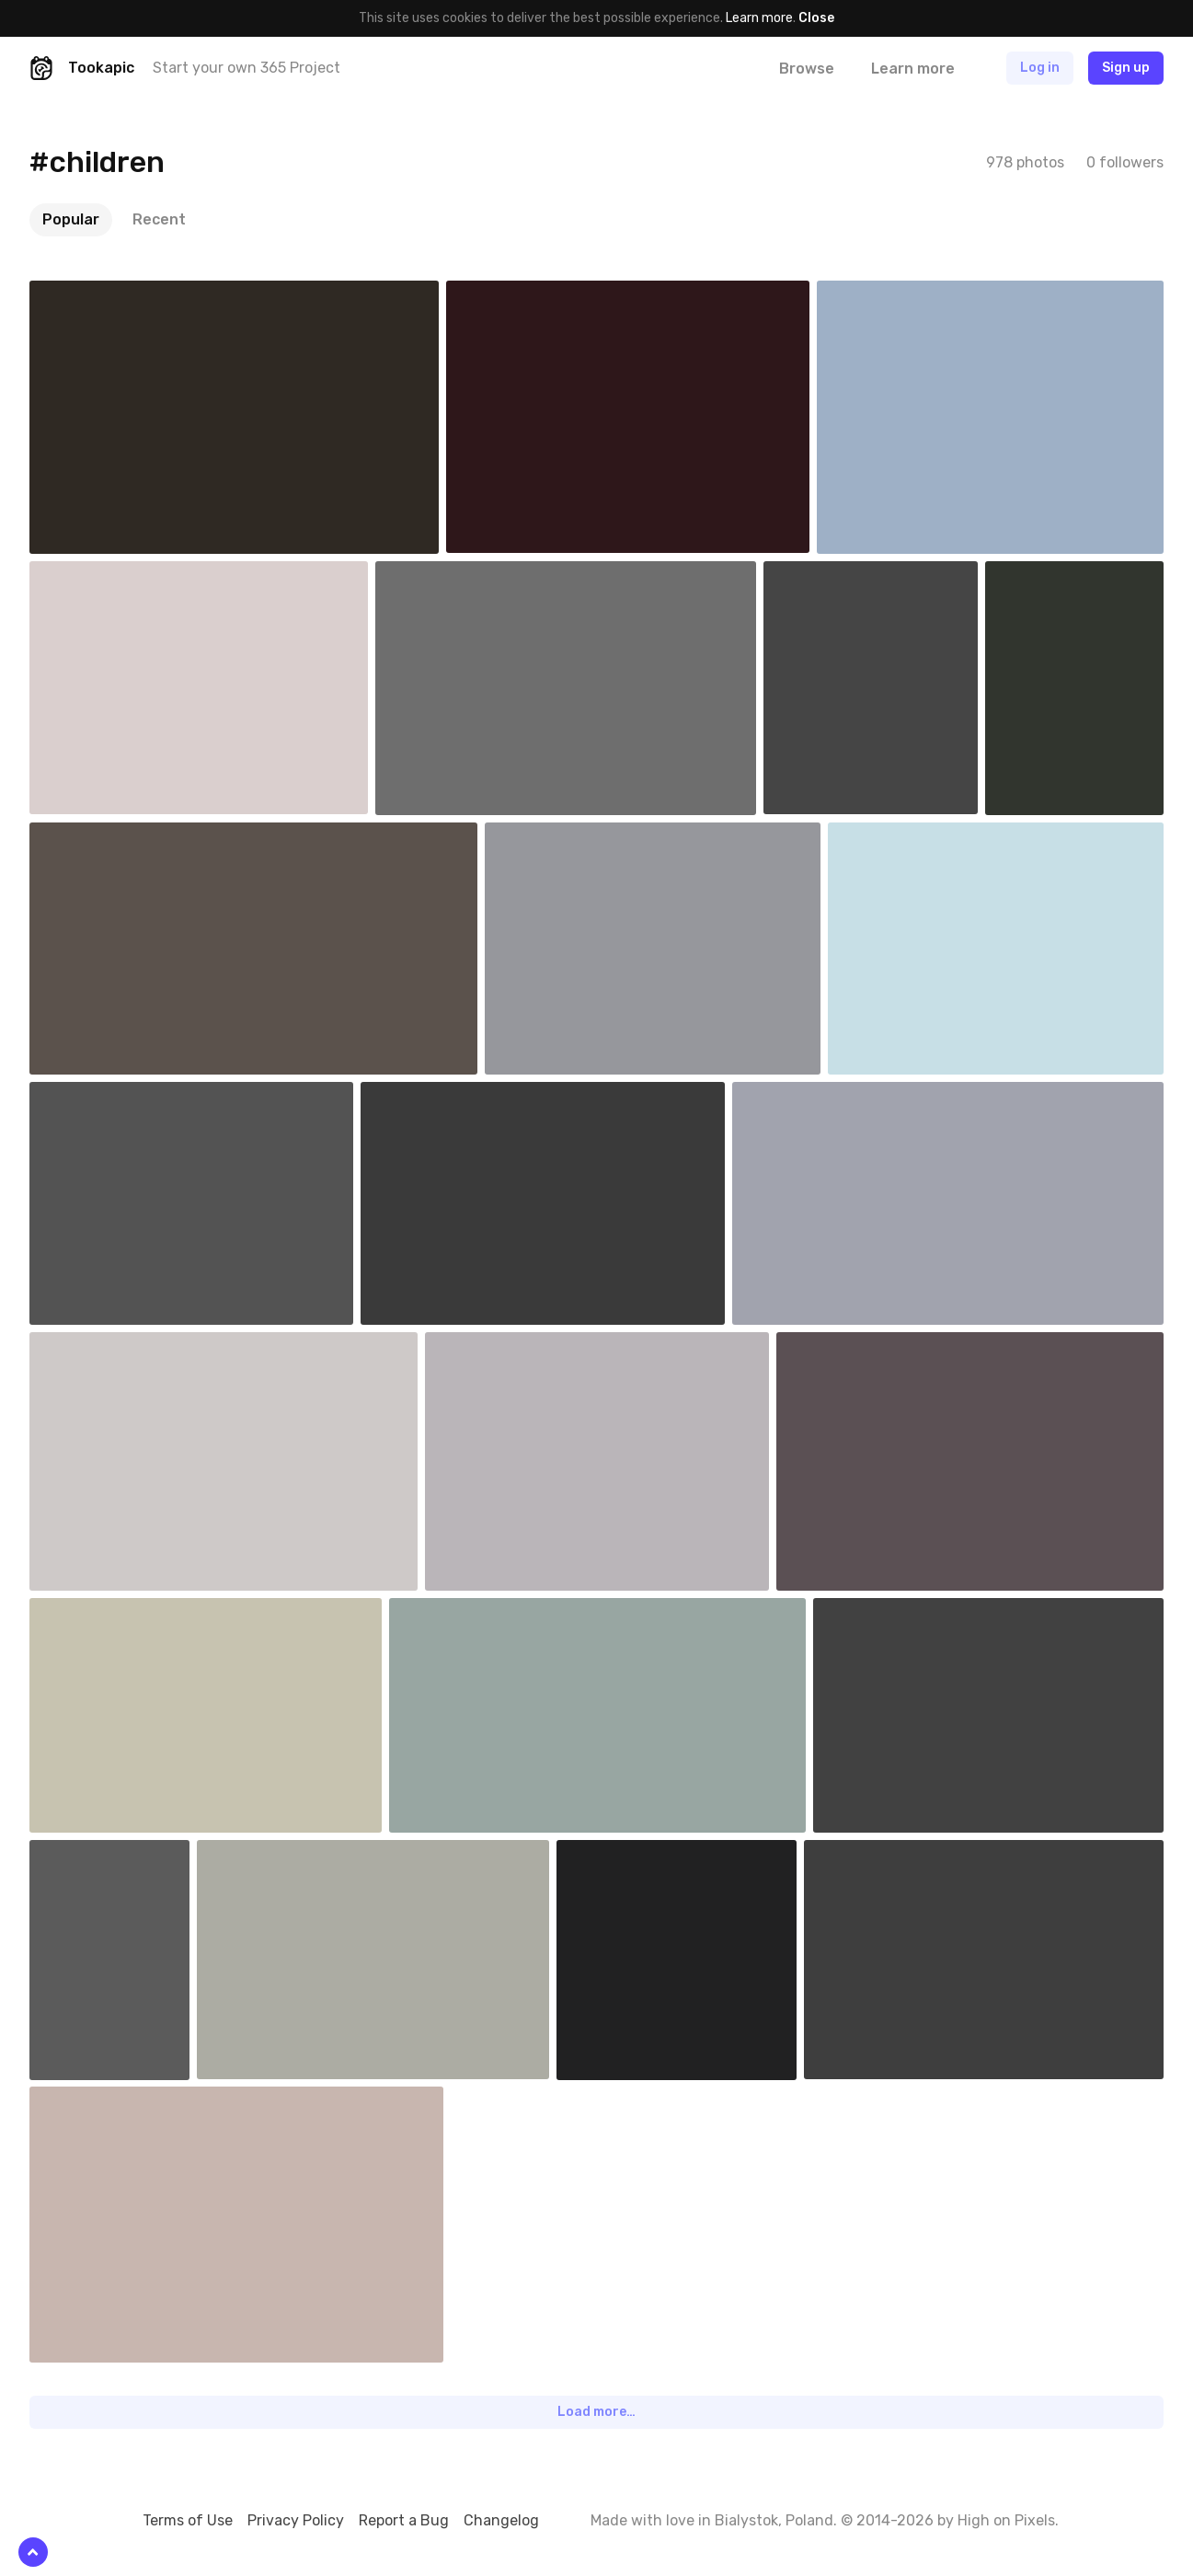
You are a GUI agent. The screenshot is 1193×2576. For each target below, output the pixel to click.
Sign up (1126, 67)
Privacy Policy (295, 2520)
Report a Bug (404, 2520)
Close (816, 18)
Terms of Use (188, 2520)
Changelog (501, 2520)
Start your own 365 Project (246, 67)
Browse (806, 68)
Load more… (596, 2412)
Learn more (759, 18)
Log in (1040, 67)
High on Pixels (1006, 2520)
